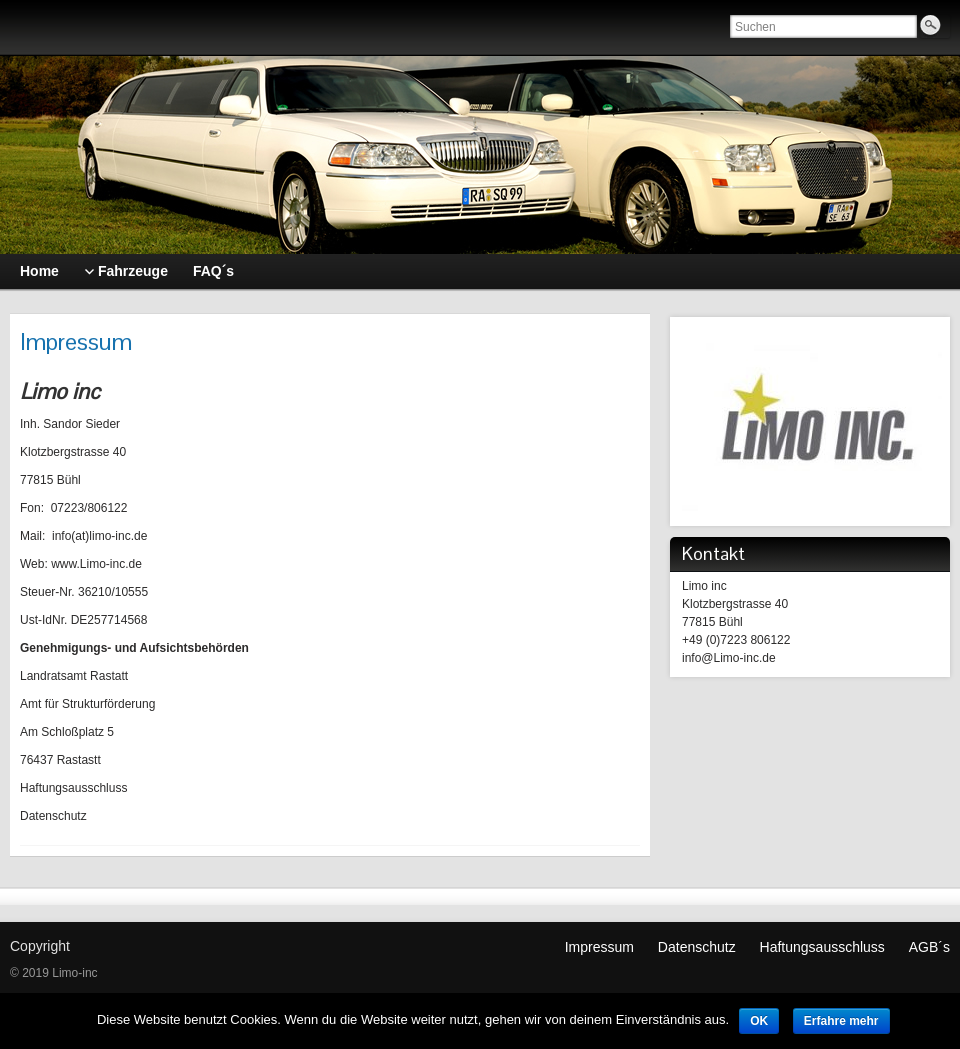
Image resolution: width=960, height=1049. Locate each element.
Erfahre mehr (841, 1021)
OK (759, 1021)
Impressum (599, 947)
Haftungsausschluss (822, 947)
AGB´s (929, 947)
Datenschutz (697, 947)
